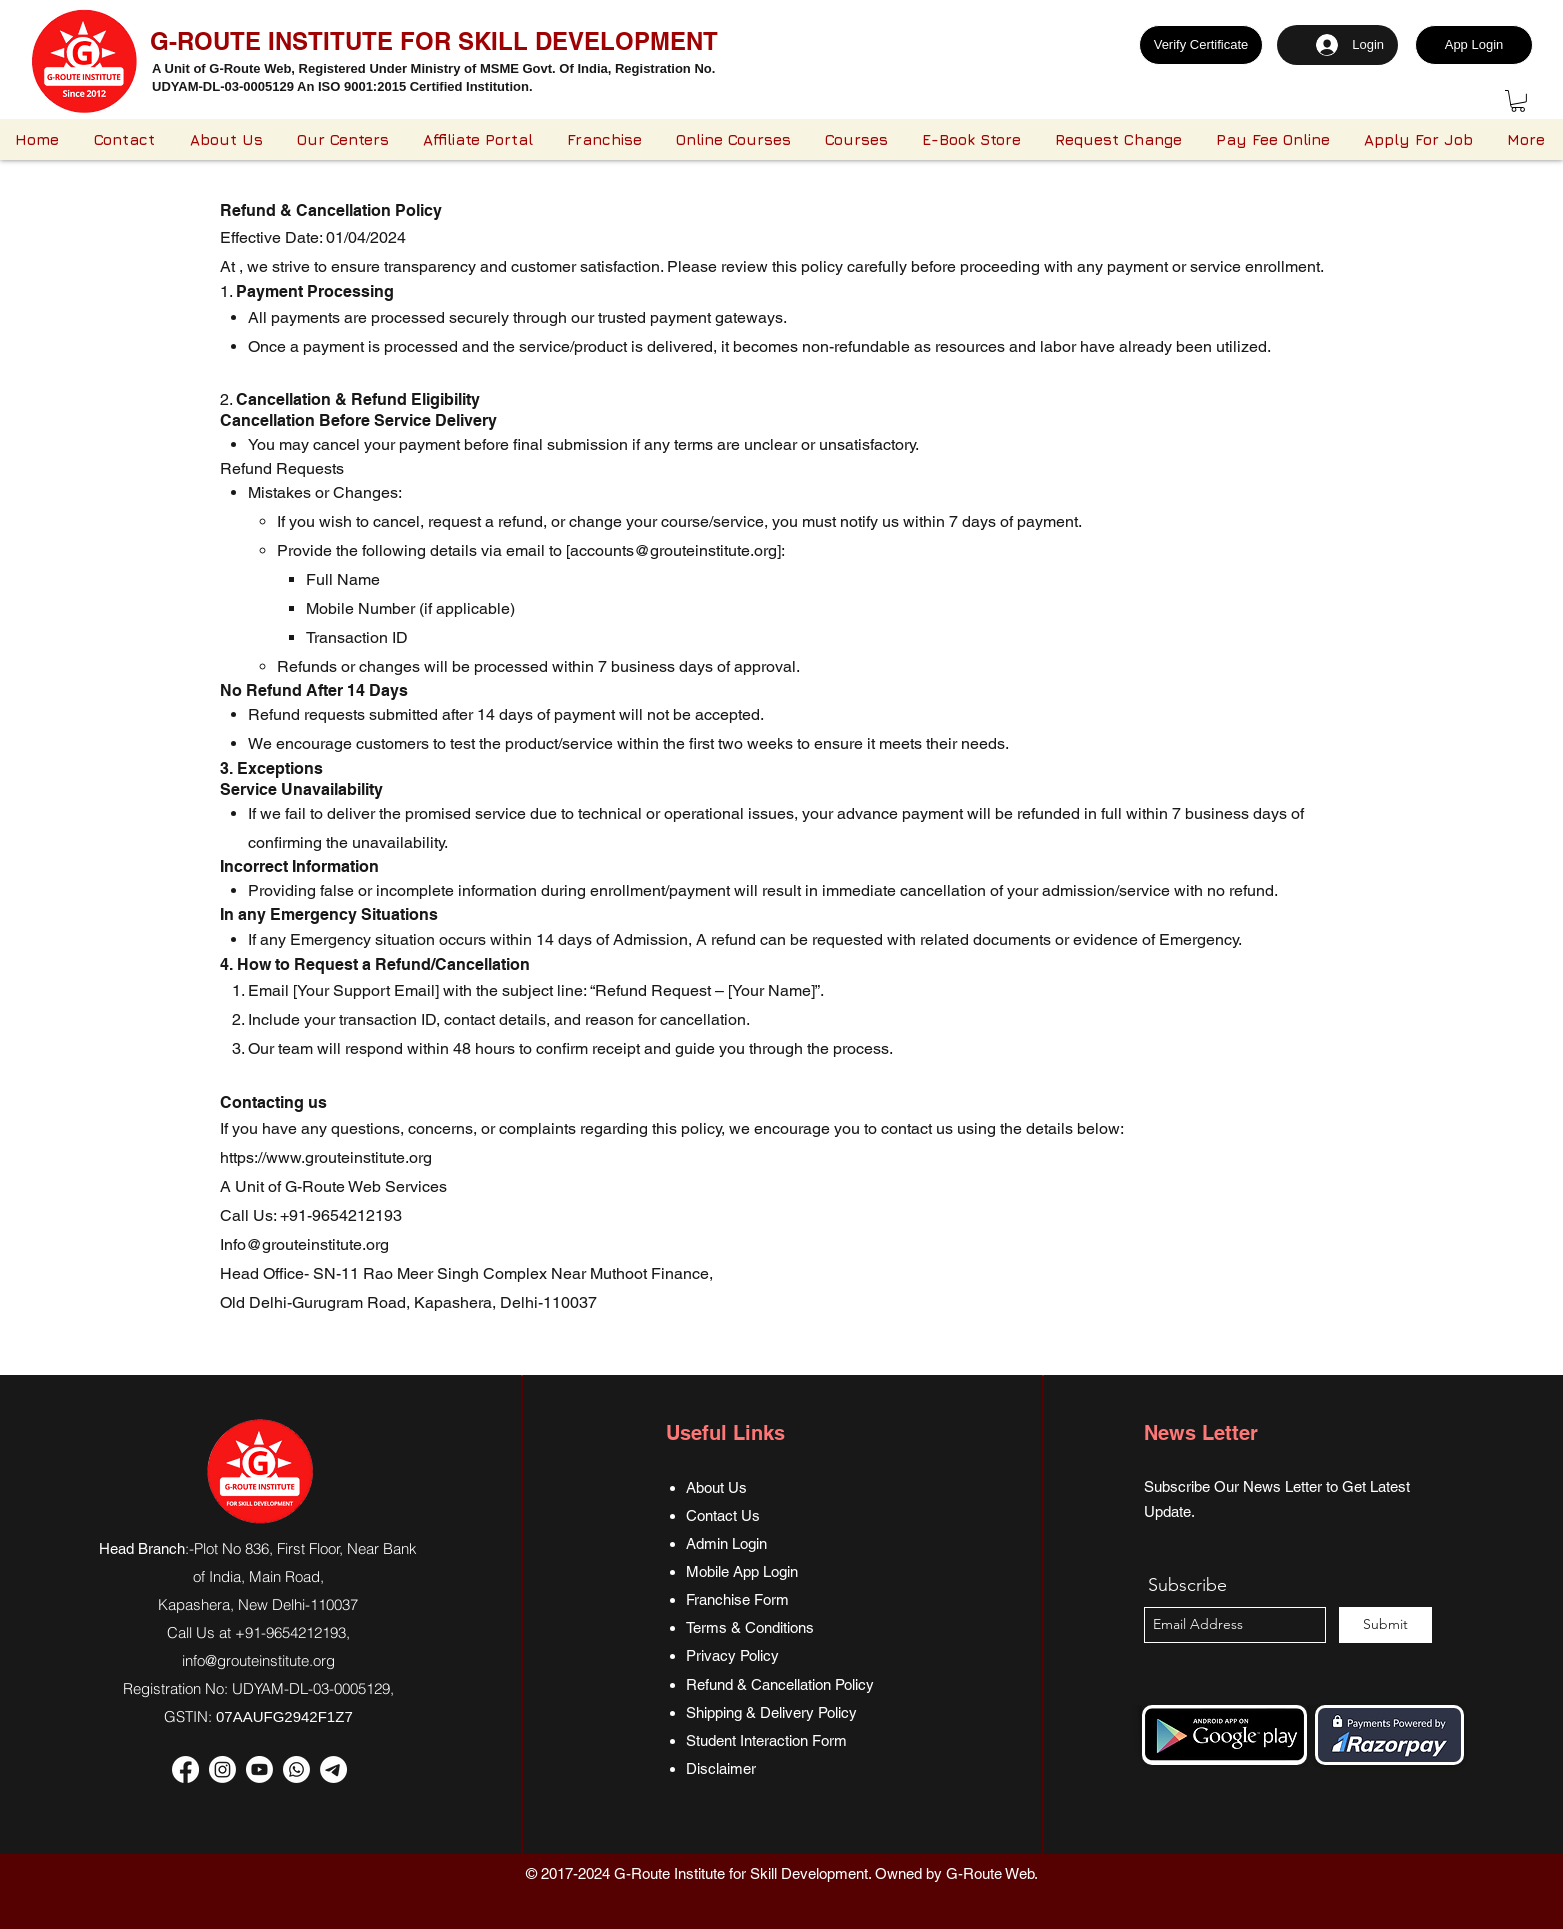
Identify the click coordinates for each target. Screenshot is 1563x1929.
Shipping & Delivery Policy (771, 1712)
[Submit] (1385, 1625)
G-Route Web (990, 1873)
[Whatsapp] (296, 1769)
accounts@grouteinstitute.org (673, 550)
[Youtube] (259, 1769)
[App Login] (1474, 45)
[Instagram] (222, 1769)
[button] (1518, 101)
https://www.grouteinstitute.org (326, 1157)
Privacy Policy (732, 1655)
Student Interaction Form (766, 1740)
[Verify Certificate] (1201, 45)
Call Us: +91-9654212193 (311, 1215)
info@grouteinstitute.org (258, 1660)
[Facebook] (185, 1769)
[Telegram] (333, 1769)
